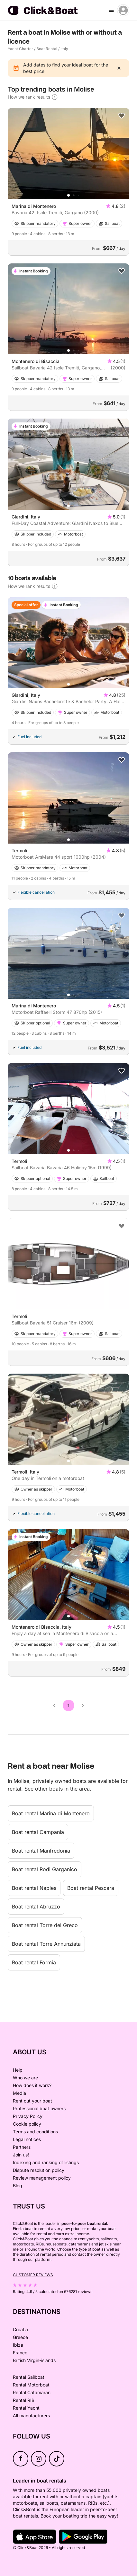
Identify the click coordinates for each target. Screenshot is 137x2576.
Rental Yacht (26, 2408)
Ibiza (18, 2345)
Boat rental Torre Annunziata (46, 1944)
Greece (20, 2337)
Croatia (20, 2329)
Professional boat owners (39, 2108)
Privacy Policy (27, 2116)
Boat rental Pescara (90, 1888)
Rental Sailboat (28, 2377)
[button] (68, 195)
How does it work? (32, 2085)
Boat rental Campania (38, 1832)
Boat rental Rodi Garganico (44, 1869)
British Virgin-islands (34, 2360)
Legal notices (27, 2139)
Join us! (21, 2154)
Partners (22, 2147)
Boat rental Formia (34, 1962)
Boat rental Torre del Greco (45, 1925)
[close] (119, 68)
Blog (17, 2185)
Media (19, 2093)
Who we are (25, 2077)
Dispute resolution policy (38, 2170)
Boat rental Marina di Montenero (51, 1813)
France (20, 2352)
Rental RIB (23, 2400)
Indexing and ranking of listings (46, 2162)
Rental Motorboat (31, 2384)
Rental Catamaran (31, 2392)
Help (18, 2070)
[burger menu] (111, 10)
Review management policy (42, 2178)
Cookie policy (27, 2124)
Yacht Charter (20, 48)
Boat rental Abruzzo (36, 1906)
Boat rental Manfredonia (41, 1850)
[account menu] (123, 10)
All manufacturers (31, 2415)
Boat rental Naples (34, 1888)
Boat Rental (46, 48)
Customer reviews (33, 2274)
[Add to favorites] (121, 116)
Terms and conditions (35, 2131)
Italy (64, 48)
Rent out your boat (32, 2100)
